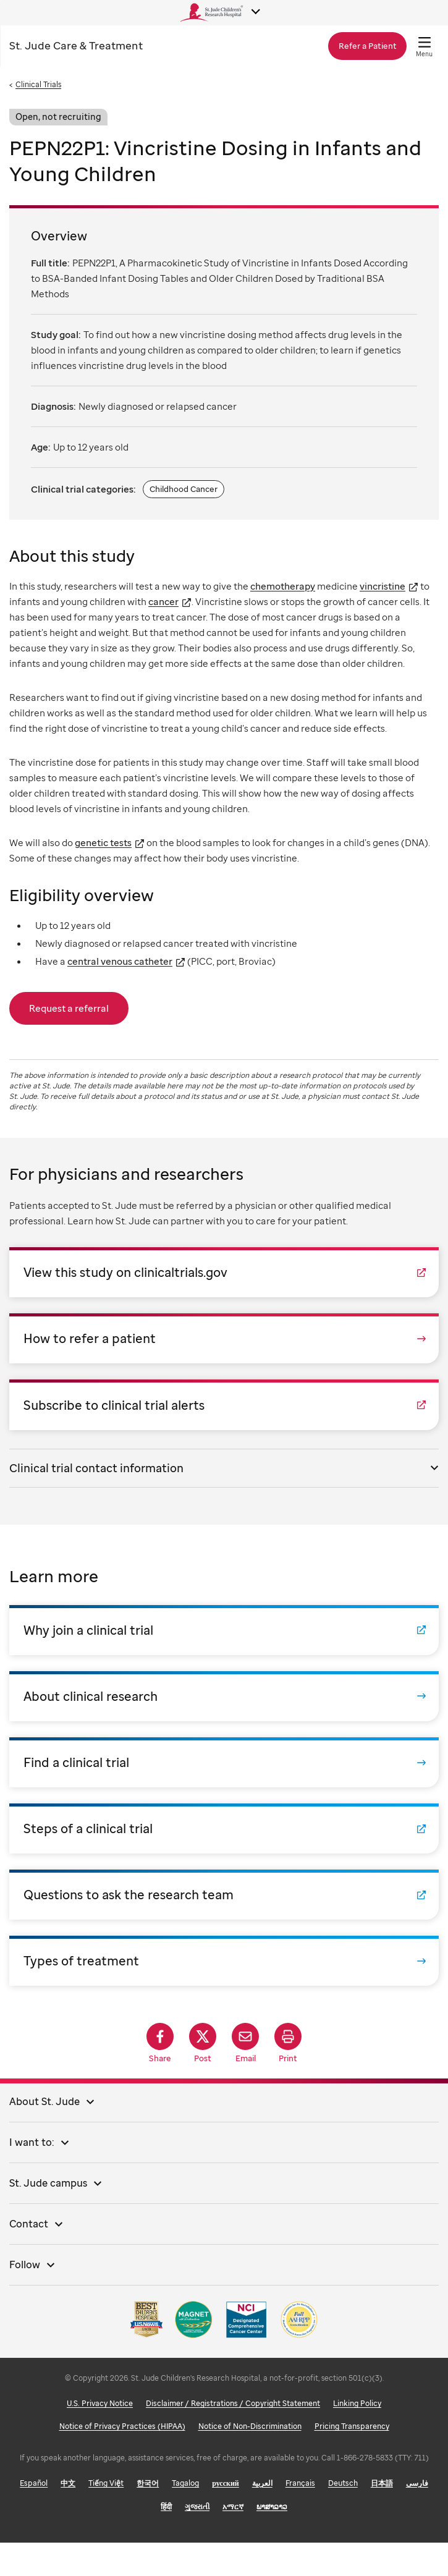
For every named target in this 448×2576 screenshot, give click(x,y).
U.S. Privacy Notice (100, 2436)
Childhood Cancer (184, 488)
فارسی (417, 2516)
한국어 (148, 2516)
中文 (68, 2516)
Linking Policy (357, 2436)
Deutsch (343, 2516)
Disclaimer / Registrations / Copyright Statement (233, 2436)
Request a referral (69, 1008)
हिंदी (166, 2540)
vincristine (382, 586)
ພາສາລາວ (271, 2540)
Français (300, 2516)
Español (34, 2516)
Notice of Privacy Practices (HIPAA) (122, 2459)
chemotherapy (282, 586)
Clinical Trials (38, 84)
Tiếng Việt (106, 2516)
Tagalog (185, 2516)
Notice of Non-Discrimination (250, 2459)
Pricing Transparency (352, 2459)
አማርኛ (232, 2540)
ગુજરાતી (197, 2540)
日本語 (382, 2516)
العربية (262, 2516)
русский (225, 2516)
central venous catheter (119, 961)
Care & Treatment (76, 45)
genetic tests (103, 842)
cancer (163, 601)
